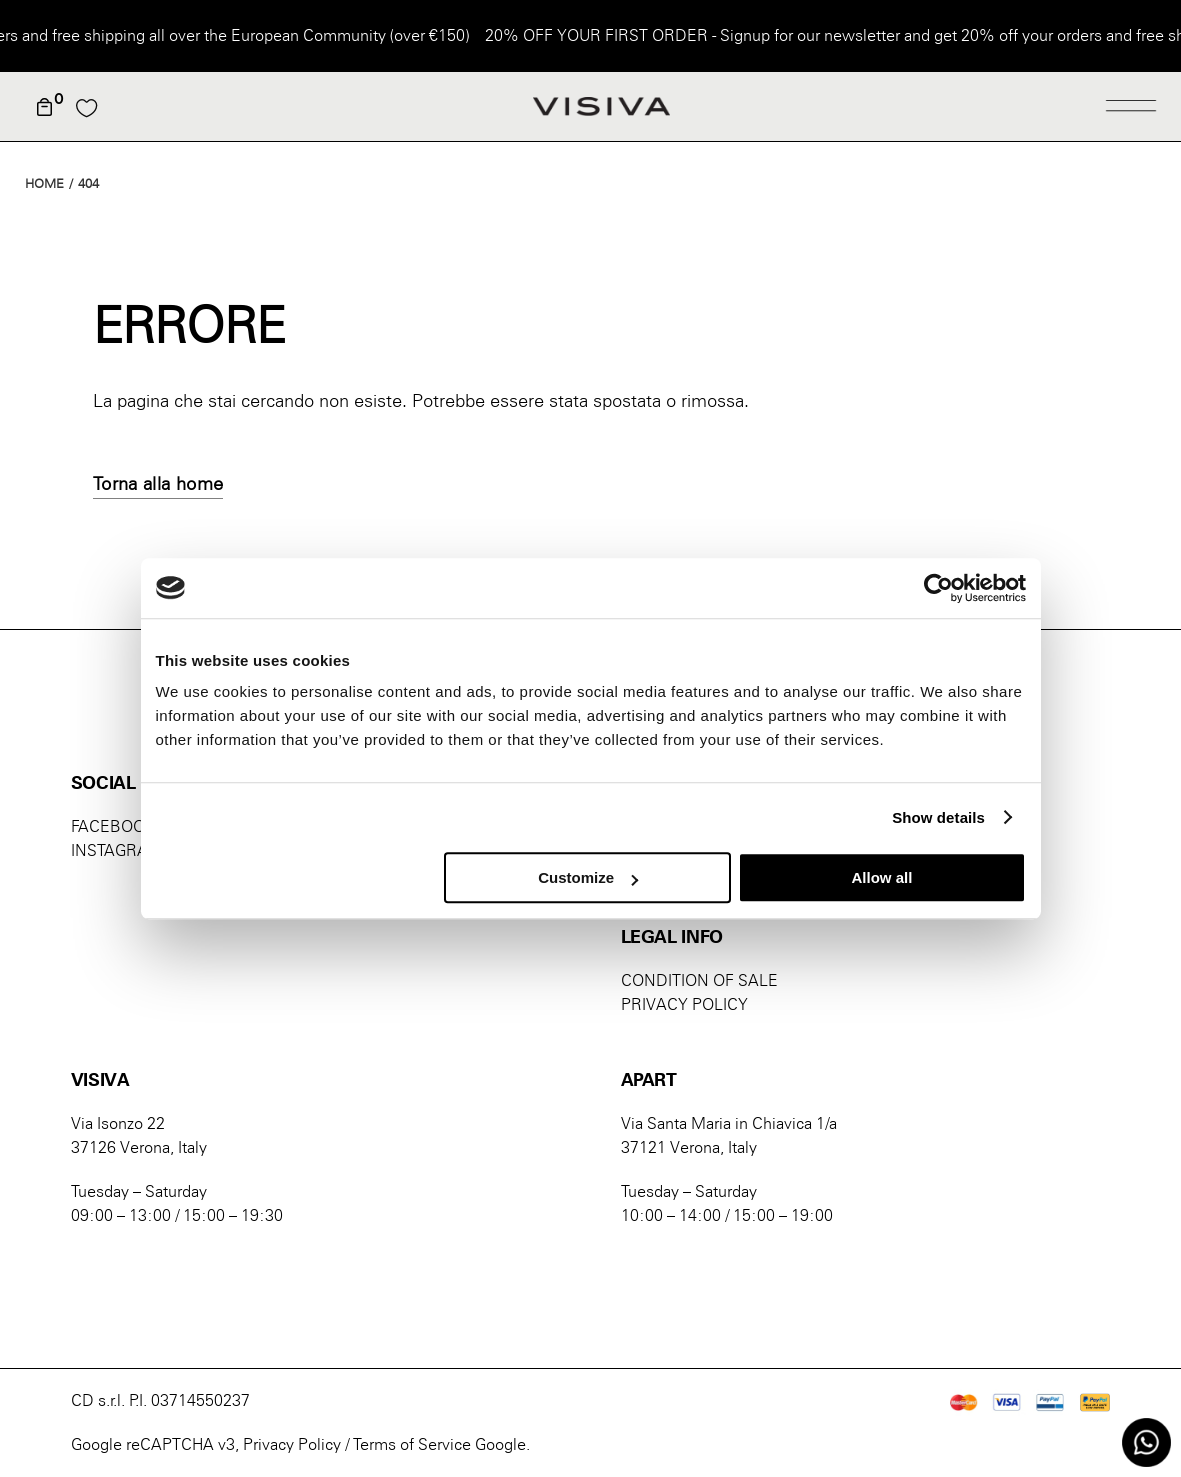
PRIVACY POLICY (684, 1004)
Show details (938, 817)
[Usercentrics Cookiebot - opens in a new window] (938, 588)
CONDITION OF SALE (699, 980)
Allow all (882, 877)
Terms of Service (412, 1444)
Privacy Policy (292, 1444)
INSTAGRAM (117, 850)
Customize (588, 877)
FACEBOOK (113, 826)
